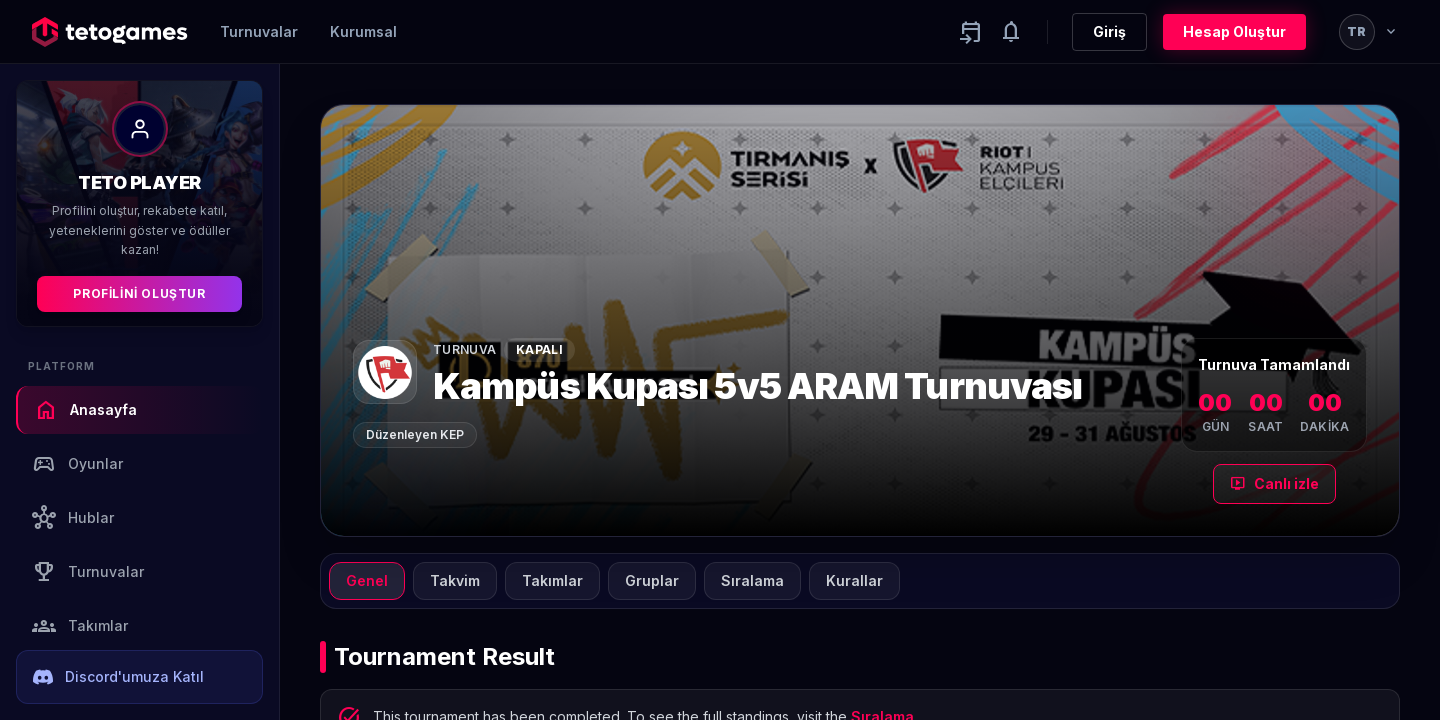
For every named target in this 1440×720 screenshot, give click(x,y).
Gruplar (652, 580)
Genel (367, 580)
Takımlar (80, 626)
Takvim (455, 580)
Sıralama (752, 580)
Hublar (73, 518)
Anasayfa (85, 410)
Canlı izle (1274, 484)
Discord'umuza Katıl (118, 677)
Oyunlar (77, 464)
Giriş (1109, 31)
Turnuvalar (259, 31)
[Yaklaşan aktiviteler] (971, 32)
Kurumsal (363, 31)
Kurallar (854, 580)
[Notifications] (1011, 32)
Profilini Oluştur (139, 293)
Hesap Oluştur (1234, 31)
